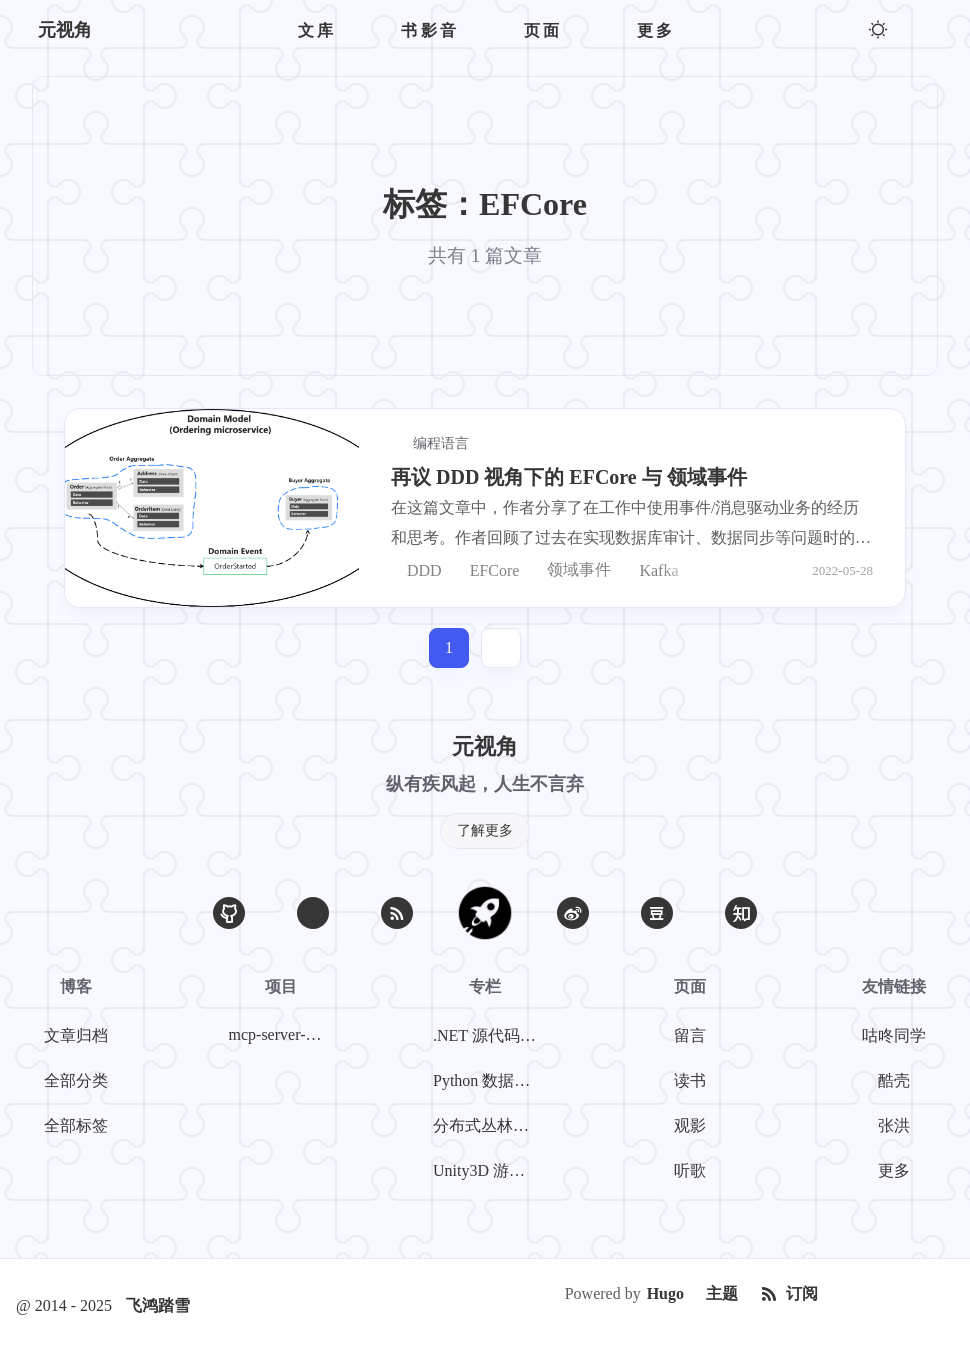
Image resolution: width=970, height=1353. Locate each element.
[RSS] (397, 913)
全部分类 (76, 1080)
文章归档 (76, 1035)
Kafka (650, 570)
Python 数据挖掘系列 (489, 1080)
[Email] (313, 913)
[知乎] (741, 913)
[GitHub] (229, 913)
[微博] (573, 913)
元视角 (65, 30)
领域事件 (571, 570)
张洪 (894, 1125)
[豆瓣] (657, 913)
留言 (690, 1035)
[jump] (501, 648)
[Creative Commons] (892, 1294)
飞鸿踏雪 (158, 1305)
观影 (690, 1125)
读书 (690, 1080)
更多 (894, 1170)
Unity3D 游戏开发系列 (489, 1170)
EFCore (487, 570)
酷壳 (894, 1080)
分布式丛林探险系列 (489, 1125)
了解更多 (485, 830)
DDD (416, 570)
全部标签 (76, 1125)
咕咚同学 (894, 1035)
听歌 (690, 1170)
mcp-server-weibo (285, 1034)
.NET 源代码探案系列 (489, 1035)
